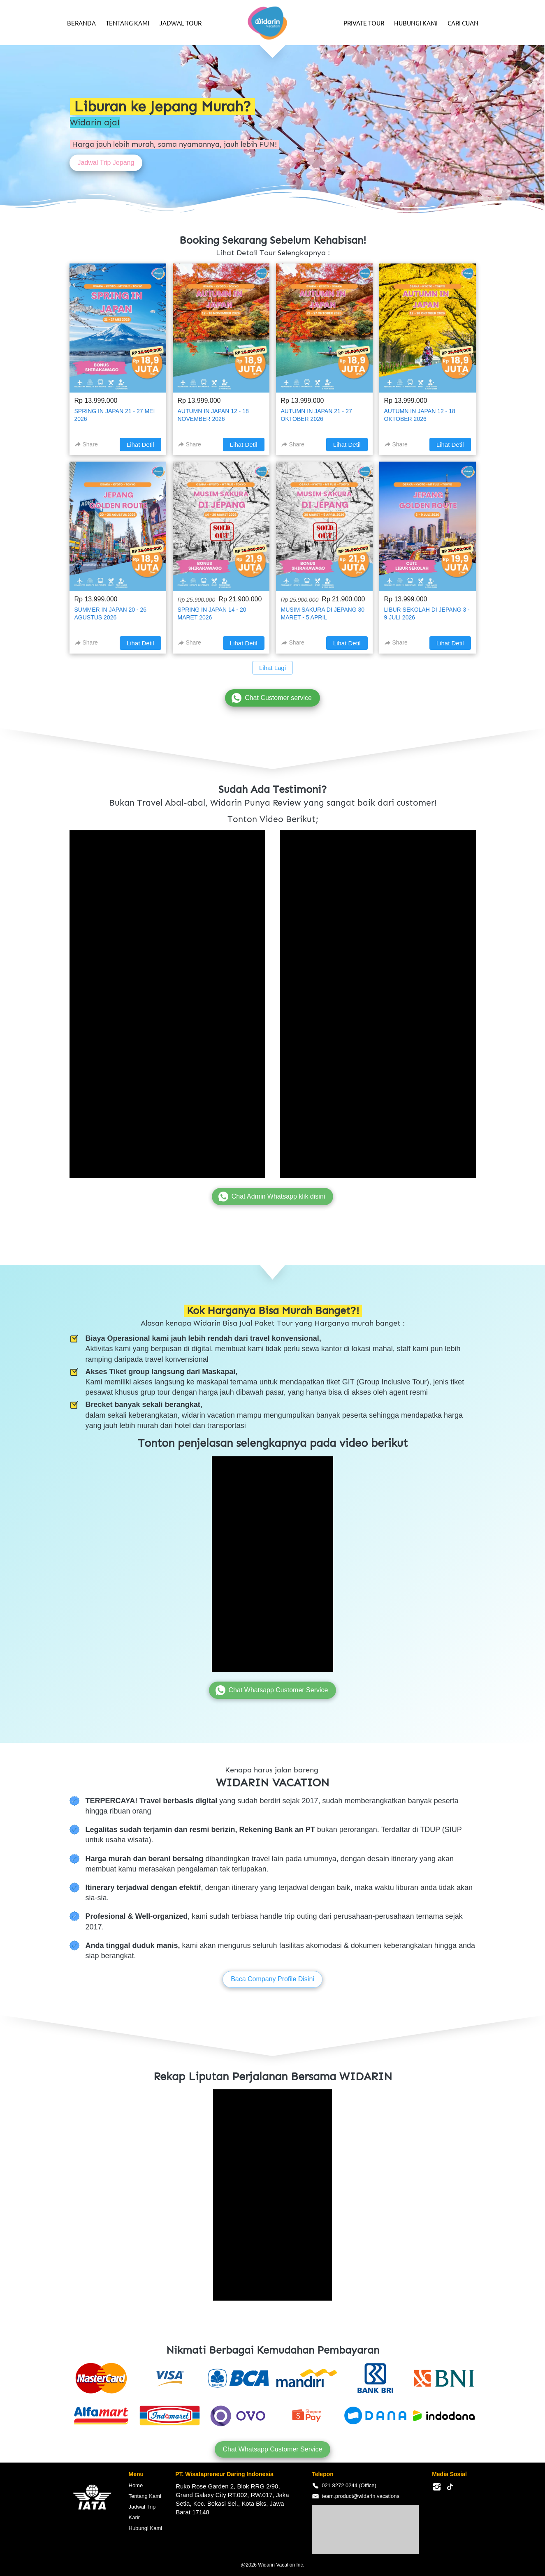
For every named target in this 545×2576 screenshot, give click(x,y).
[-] (437, 2487)
